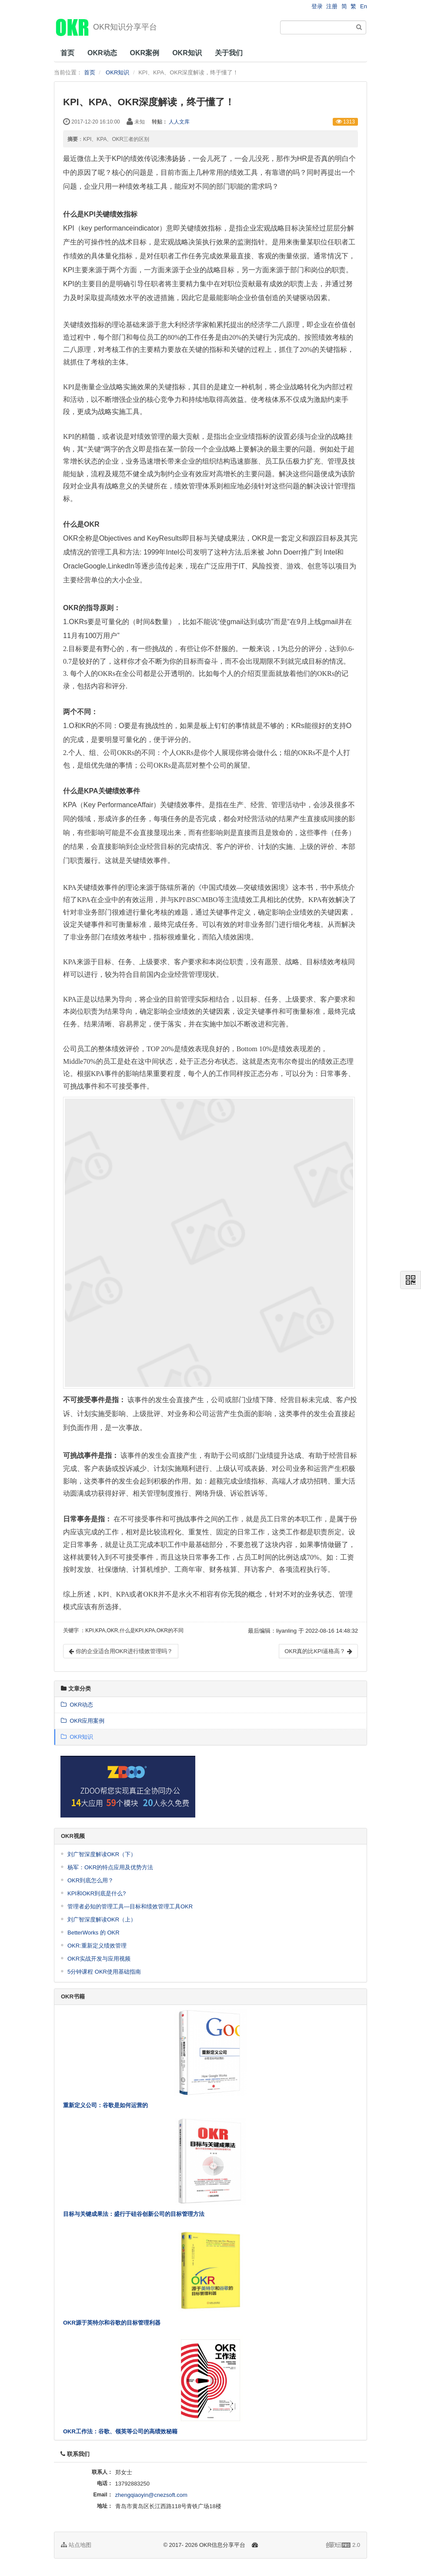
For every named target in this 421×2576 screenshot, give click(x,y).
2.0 (343, 2545)
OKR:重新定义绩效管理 (97, 1945)
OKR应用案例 (82, 1720)
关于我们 (229, 53)
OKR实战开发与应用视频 (98, 1958)
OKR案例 (145, 53)
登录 (317, 6)
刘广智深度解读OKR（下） (101, 1854)
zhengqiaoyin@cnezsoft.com (151, 2495)
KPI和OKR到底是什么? (96, 1893)
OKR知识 (187, 53)
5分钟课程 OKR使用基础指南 (104, 1971)
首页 (67, 53)
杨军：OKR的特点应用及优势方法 (110, 1867)
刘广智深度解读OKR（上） (101, 1919)
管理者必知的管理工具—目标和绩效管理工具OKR (130, 1906)
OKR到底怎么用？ (90, 1880)
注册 (331, 6)
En (363, 6)
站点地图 (76, 2545)
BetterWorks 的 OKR (93, 1932)
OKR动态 (102, 53)
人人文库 (179, 122)
